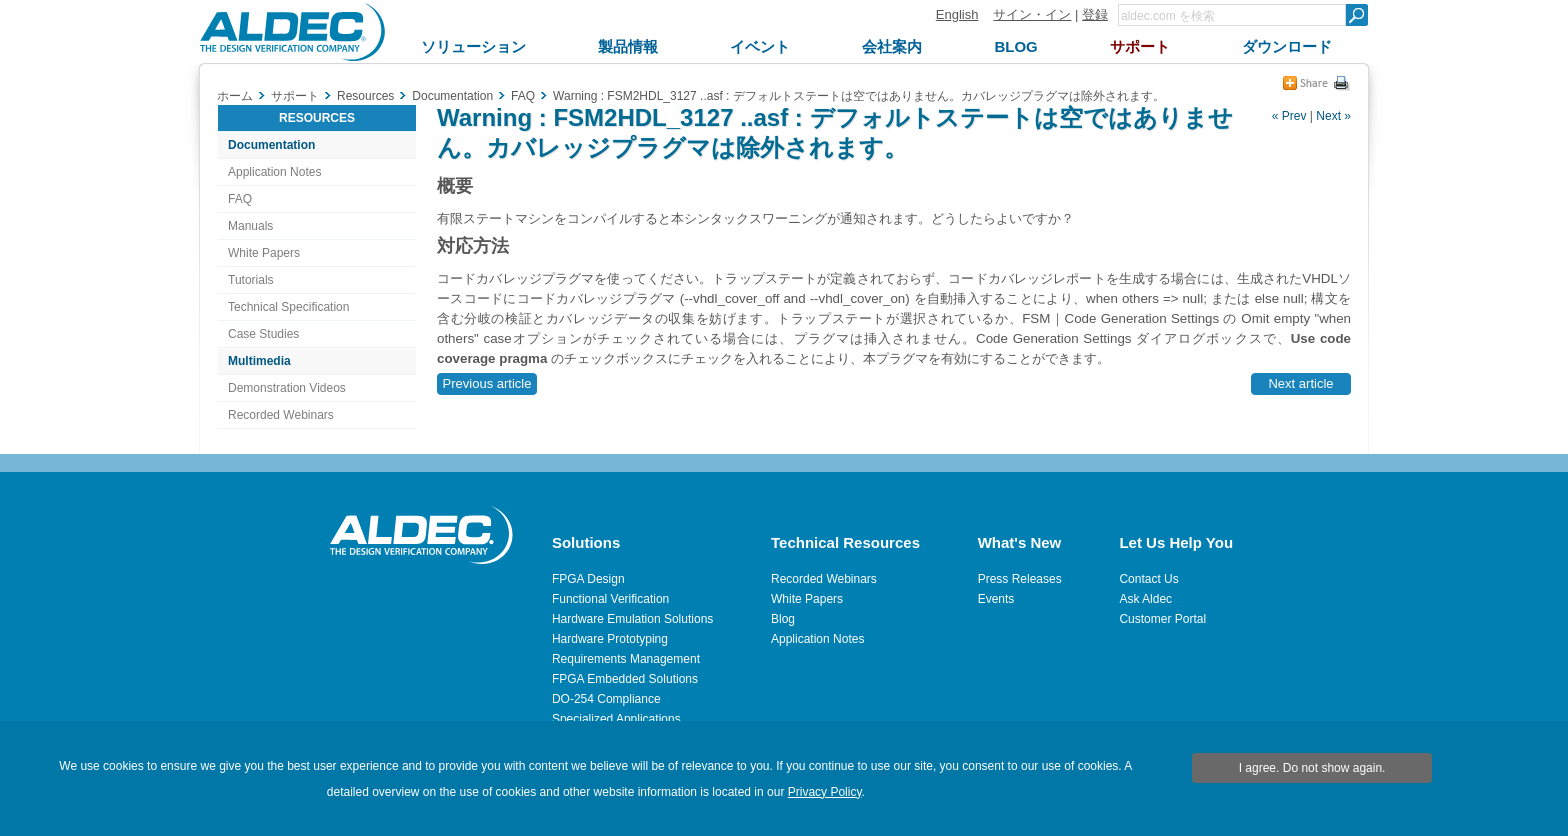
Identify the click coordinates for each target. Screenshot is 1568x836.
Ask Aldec (1145, 599)
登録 (1095, 14)
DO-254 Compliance (606, 699)
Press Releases (1020, 579)
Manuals (250, 226)
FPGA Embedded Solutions (625, 679)
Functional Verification (610, 599)
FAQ (240, 199)
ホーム (235, 96)
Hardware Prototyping (610, 639)
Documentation (271, 145)
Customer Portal (1162, 619)
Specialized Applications (616, 719)
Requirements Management (626, 659)
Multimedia (259, 361)
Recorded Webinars (281, 415)
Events (996, 599)
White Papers (264, 253)
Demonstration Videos (287, 388)
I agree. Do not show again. (1312, 768)
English (957, 14)
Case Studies (263, 334)
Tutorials (251, 280)
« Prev (1289, 116)
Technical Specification (288, 307)
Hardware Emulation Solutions (632, 619)
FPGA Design (588, 579)
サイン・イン (1032, 14)
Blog (783, 619)
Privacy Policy (825, 792)
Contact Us (1148, 579)
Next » (1333, 116)
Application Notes (274, 172)
